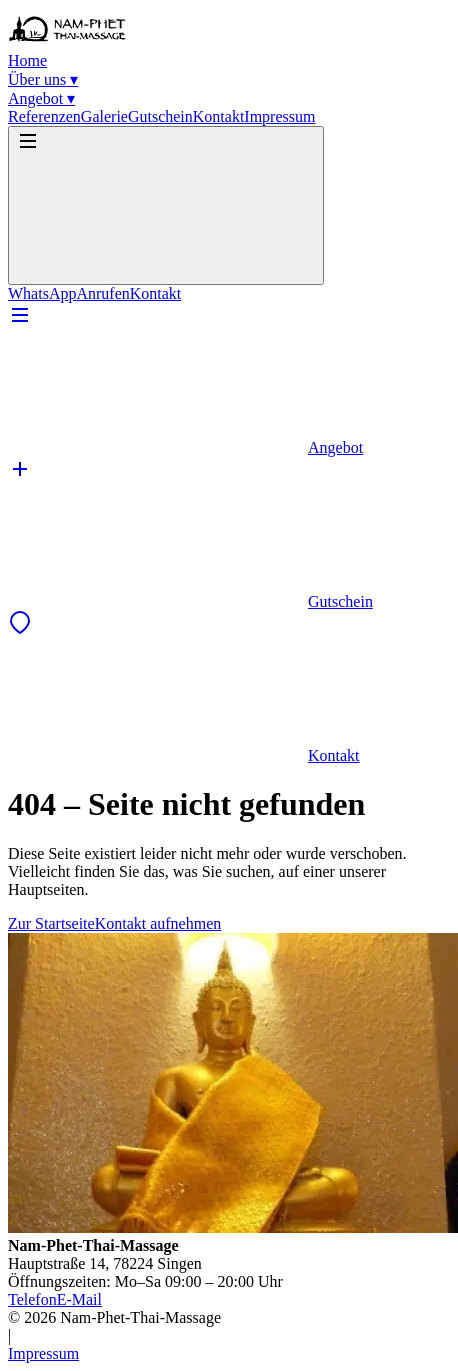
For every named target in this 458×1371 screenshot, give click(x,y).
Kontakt (219, 116)
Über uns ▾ (43, 79)
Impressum (279, 116)
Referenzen (44, 116)
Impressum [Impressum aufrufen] (43, 1353)
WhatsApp (42, 293)
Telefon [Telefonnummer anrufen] (32, 1299)
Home (27, 60)
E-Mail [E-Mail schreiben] (79, 1299)
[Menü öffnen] (166, 205)
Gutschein (160, 116)
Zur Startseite (51, 923)
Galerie (104, 116)
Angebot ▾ (41, 98)
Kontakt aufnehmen (158, 923)
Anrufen (102, 293)
